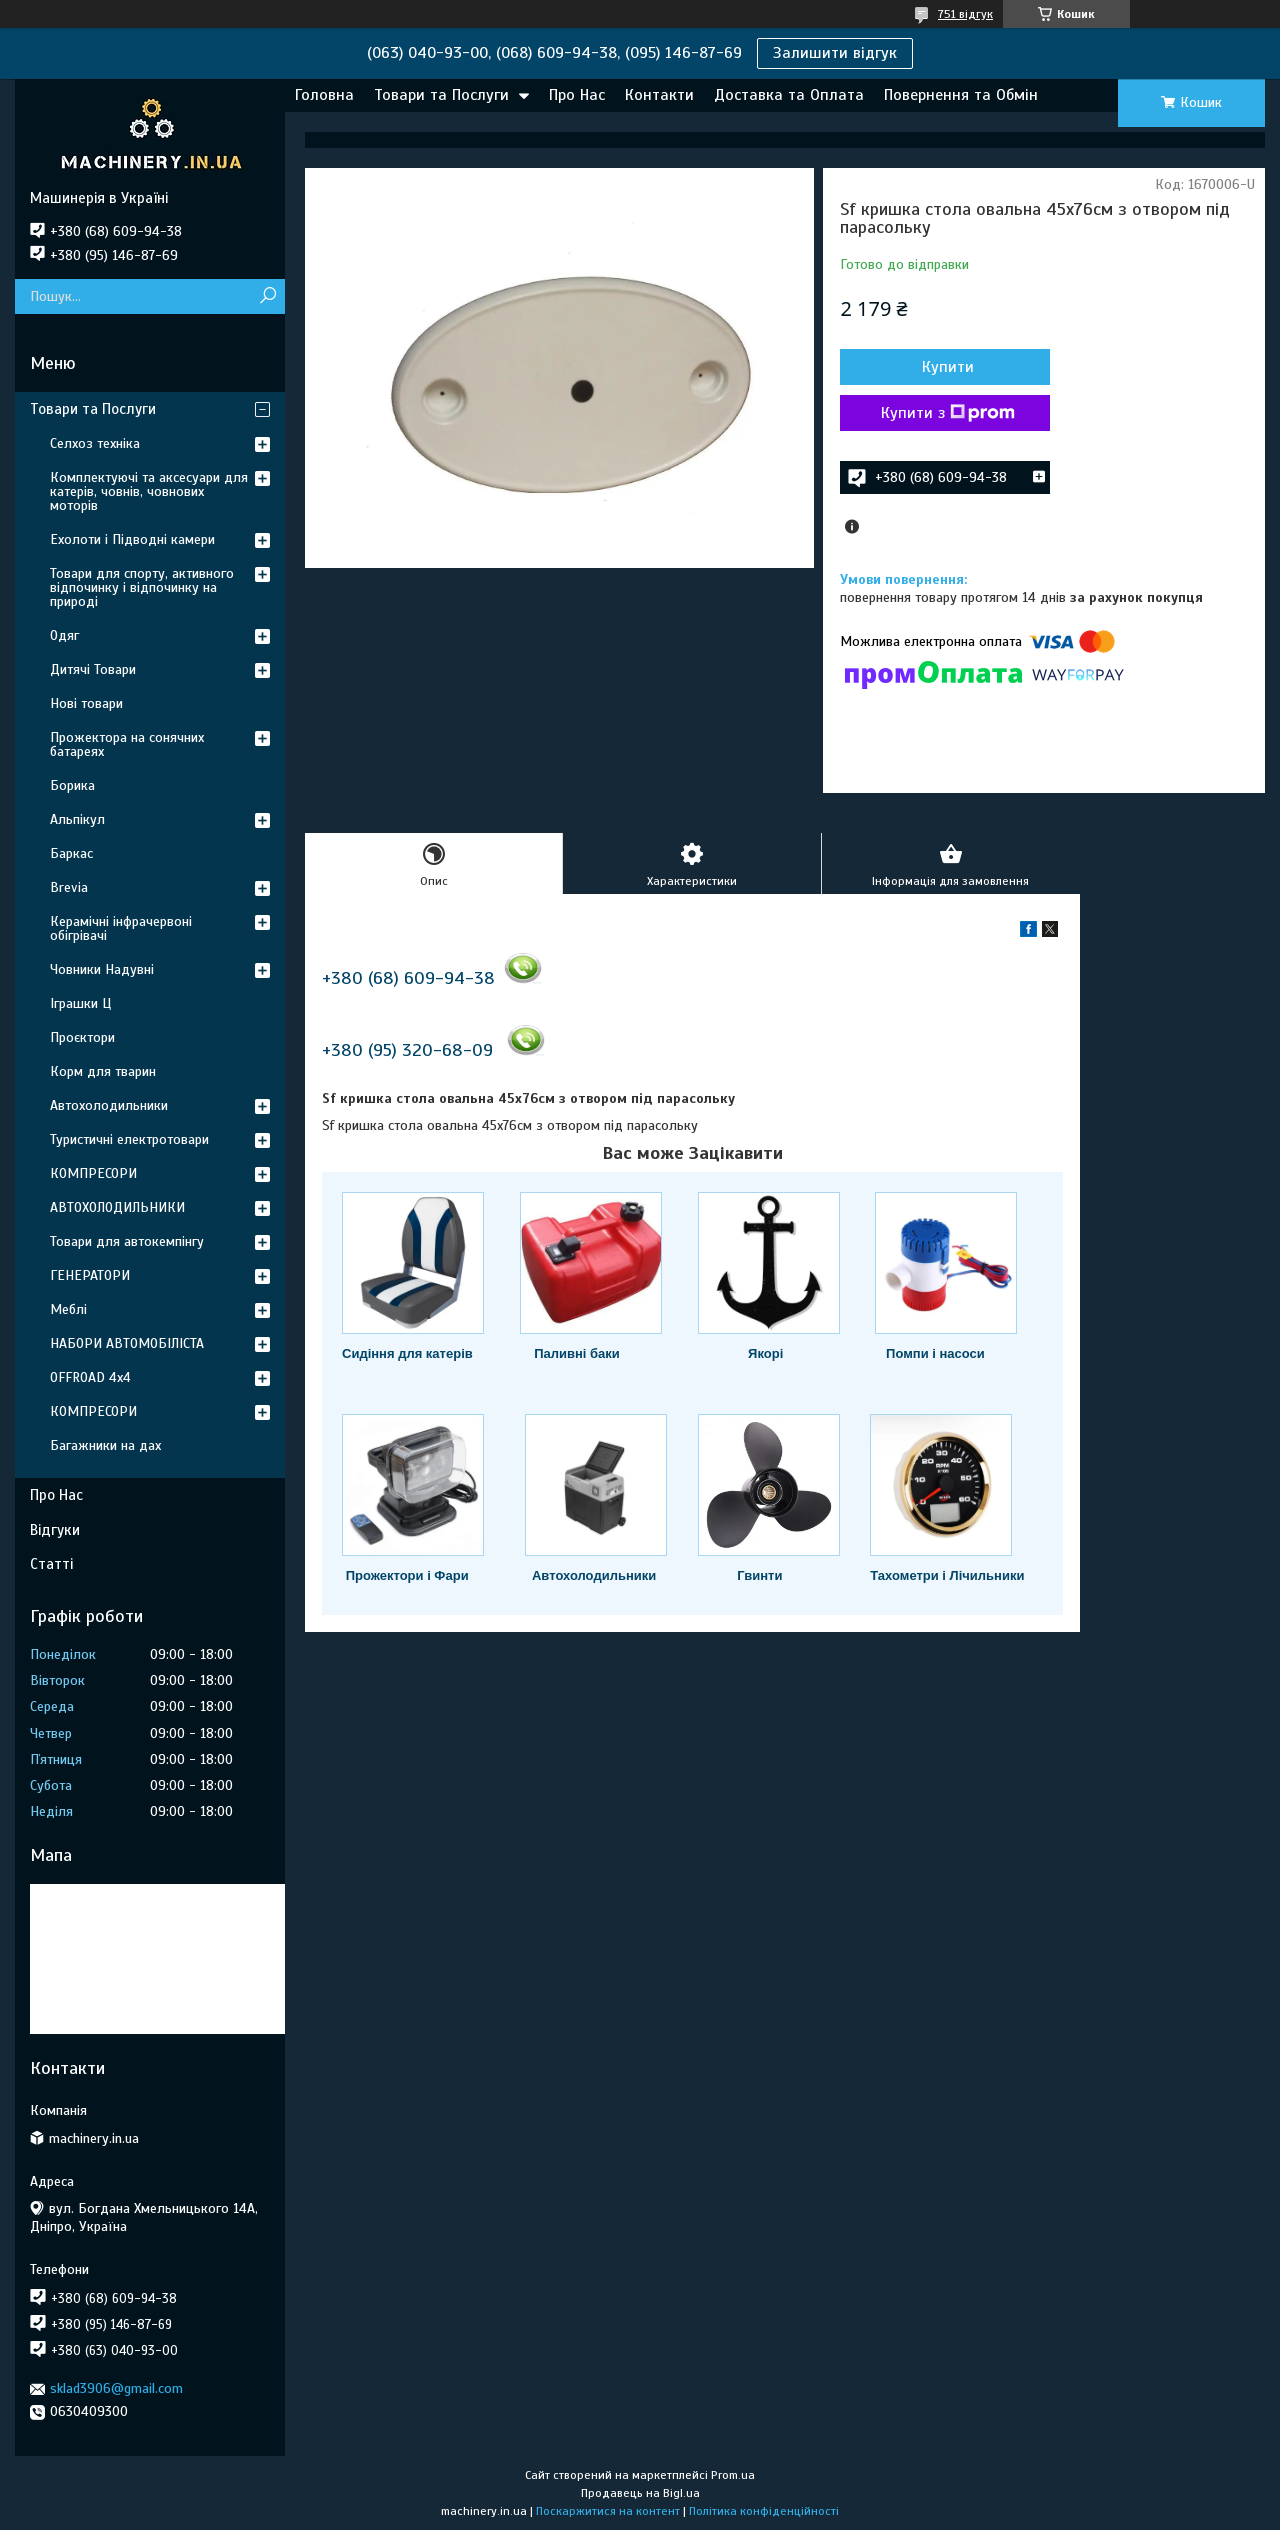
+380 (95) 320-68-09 (407, 1050)
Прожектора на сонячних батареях (127, 744)
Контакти (659, 95)
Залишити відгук (835, 53)
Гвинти (759, 1575)
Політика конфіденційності (764, 2511)
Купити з (948, 413)
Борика (72, 785)
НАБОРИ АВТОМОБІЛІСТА (127, 1343)
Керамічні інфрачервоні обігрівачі (121, 928)
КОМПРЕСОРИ (93, 1173)
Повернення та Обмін (961, 95)
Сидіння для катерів (407, 1353)
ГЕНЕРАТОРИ (90, 1275)
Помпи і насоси (935, 1353)
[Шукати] (267, 296)
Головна (324, 95)
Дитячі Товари (93, 669)
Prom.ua (733, 2475)
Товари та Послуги (441, 95)
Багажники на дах (105, 1445)
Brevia (69, 887)
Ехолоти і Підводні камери (132, 539)
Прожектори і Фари (407, 1575)
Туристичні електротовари (129, 1139)
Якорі (765, 1353)
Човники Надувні (102, 969)
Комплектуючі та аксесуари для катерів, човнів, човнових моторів (149, 491)
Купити (948, 367)
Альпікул (77, 819)
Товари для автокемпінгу (127, 1241)
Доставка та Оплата (789, 95)
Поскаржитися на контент (608, 2511)
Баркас (71, 853)
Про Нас (577, 95)
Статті (51, 1564)
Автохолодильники (594, 1575)
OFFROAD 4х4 (90, 1377)
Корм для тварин (103, 1071)
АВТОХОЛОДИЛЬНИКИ (117, 1207)
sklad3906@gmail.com (116, 2388)
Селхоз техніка (95, 443)
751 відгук (965, 14)
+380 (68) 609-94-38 (408, 978)
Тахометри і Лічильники (947, 1575)
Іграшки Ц (80, 1003)
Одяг (64, 635)
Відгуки (55, 1530)
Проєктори (82, 1037)
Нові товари (86, 703)
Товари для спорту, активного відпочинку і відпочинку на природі (142, 587)
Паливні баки (577, 1353)
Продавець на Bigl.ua (640, 2493)
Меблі (68, 1309)
